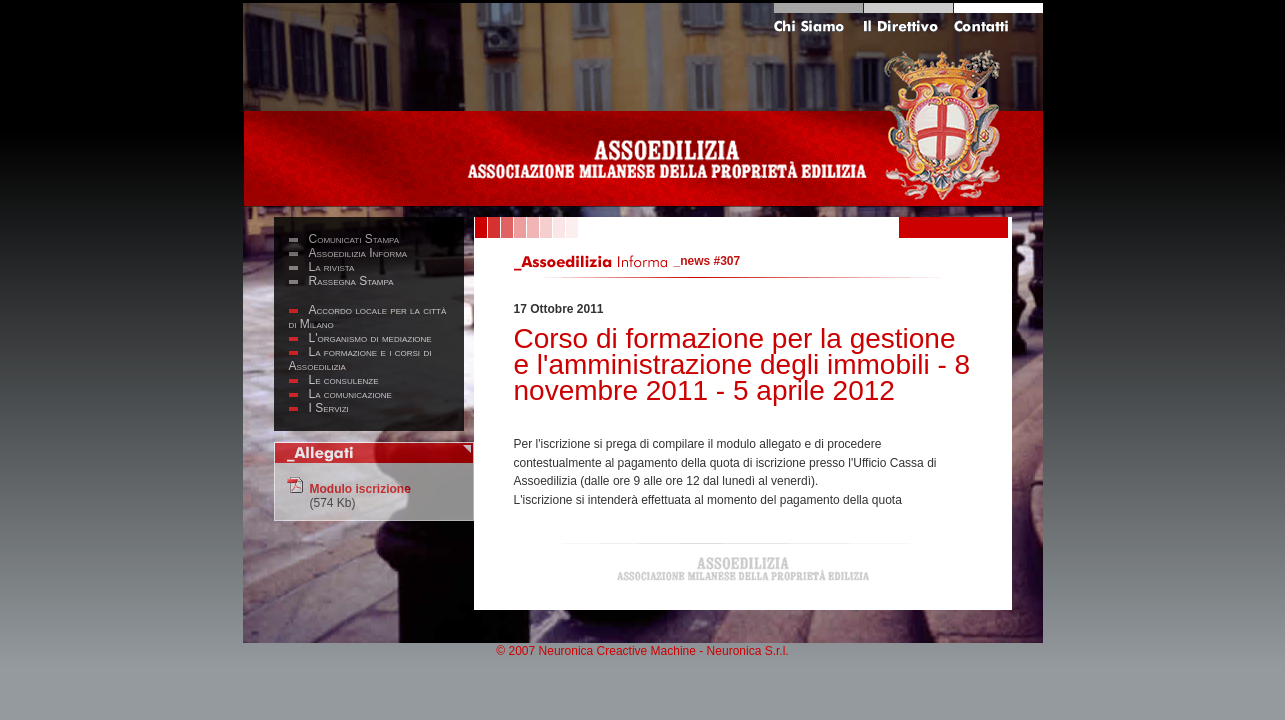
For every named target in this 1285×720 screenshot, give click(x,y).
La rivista (332, 267)
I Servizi (329, 408)
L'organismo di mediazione (370, 338)
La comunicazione (350, 394)
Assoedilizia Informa (358, 253)
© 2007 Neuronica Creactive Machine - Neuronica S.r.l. (642, 651)
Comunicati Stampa (354, 239)
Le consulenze (344, 380)
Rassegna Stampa (351, 281)
